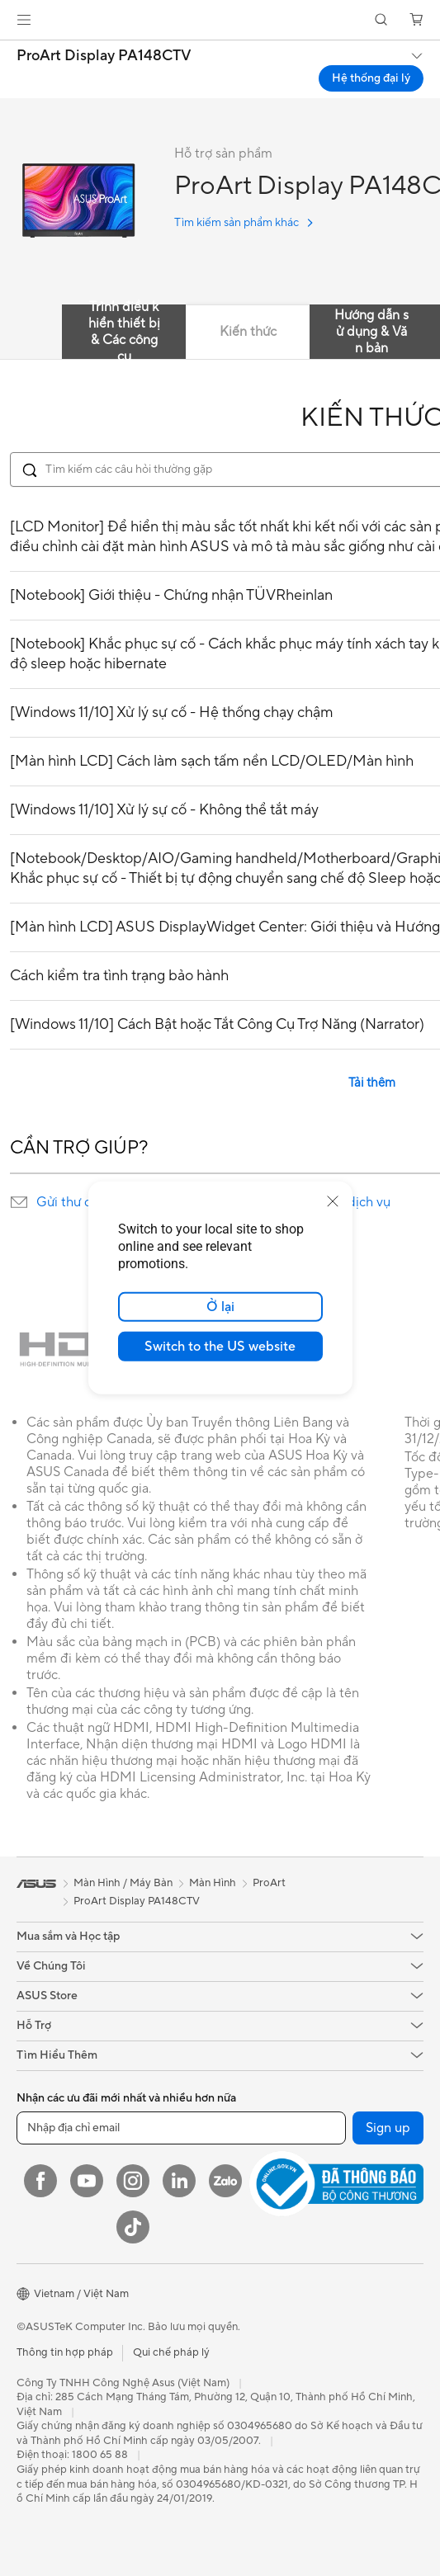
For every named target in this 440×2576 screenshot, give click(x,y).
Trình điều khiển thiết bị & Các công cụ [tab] (124, 331)
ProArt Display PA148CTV (104, 56)
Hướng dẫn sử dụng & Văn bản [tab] (371, 331)
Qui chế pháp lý (171, 2352)
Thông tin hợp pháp (65, 2352)
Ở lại (220, 1307)
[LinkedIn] (179, 2180)
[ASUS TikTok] (132, 2226)
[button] (24, 19)
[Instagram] (132, 2180)
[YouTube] (86, 2180)
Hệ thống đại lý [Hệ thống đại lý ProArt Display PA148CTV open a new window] (371, 78)
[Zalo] (225, 2180)
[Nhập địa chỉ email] (181, 2127)
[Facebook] (40, 2180)
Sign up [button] (388, 2128)
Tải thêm (371, 1083)
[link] (220, 20)
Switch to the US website (220, 1346)
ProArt (269, 1883)
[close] (332, 1201)
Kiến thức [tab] (248, 331)
